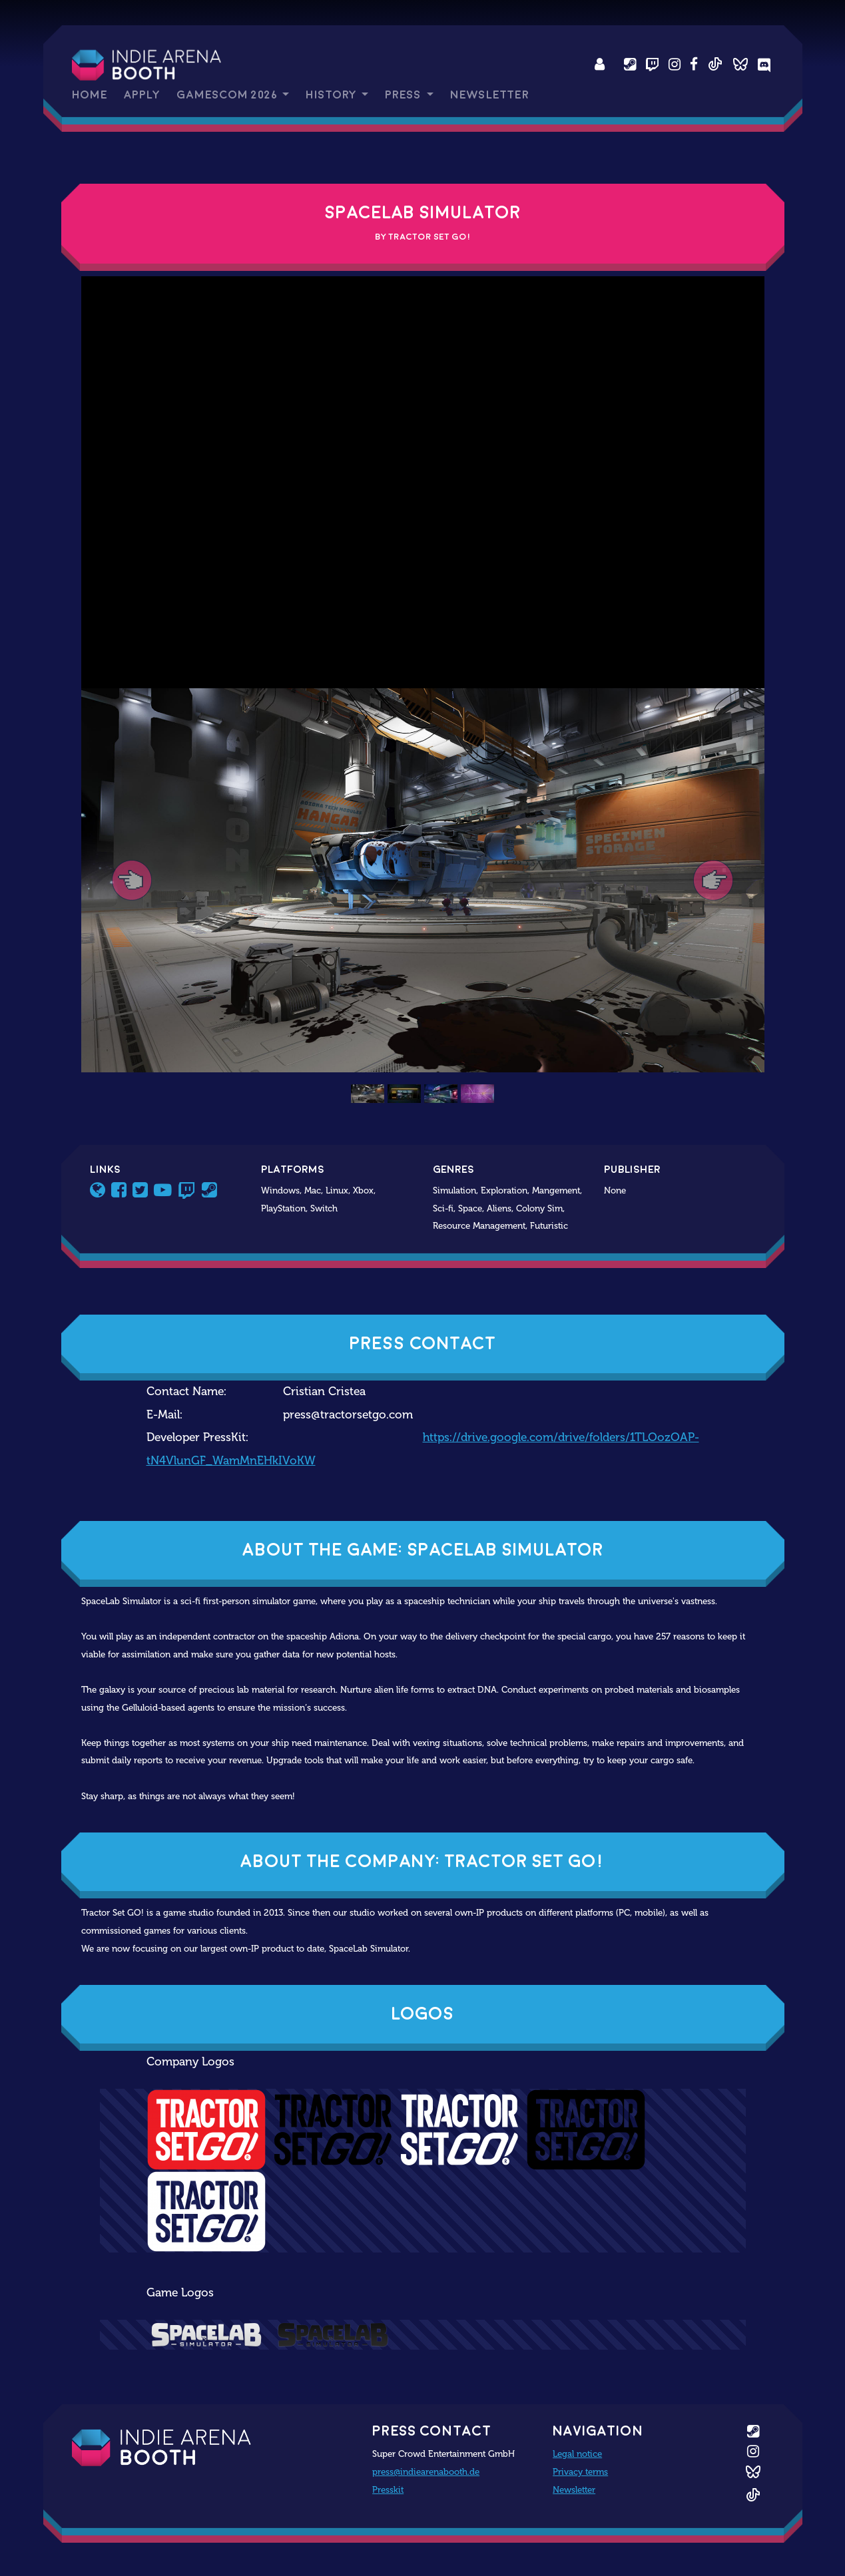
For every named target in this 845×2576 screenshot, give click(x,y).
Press (404, 95)
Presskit (388, 2489)
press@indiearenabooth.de (425, 2471)
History (332, 95)
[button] (132, 880)
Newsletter (489, 95)
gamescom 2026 (228, 95)
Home (89, 95)
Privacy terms (580, 2471)
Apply (142, 95)
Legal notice (577, 2453)
